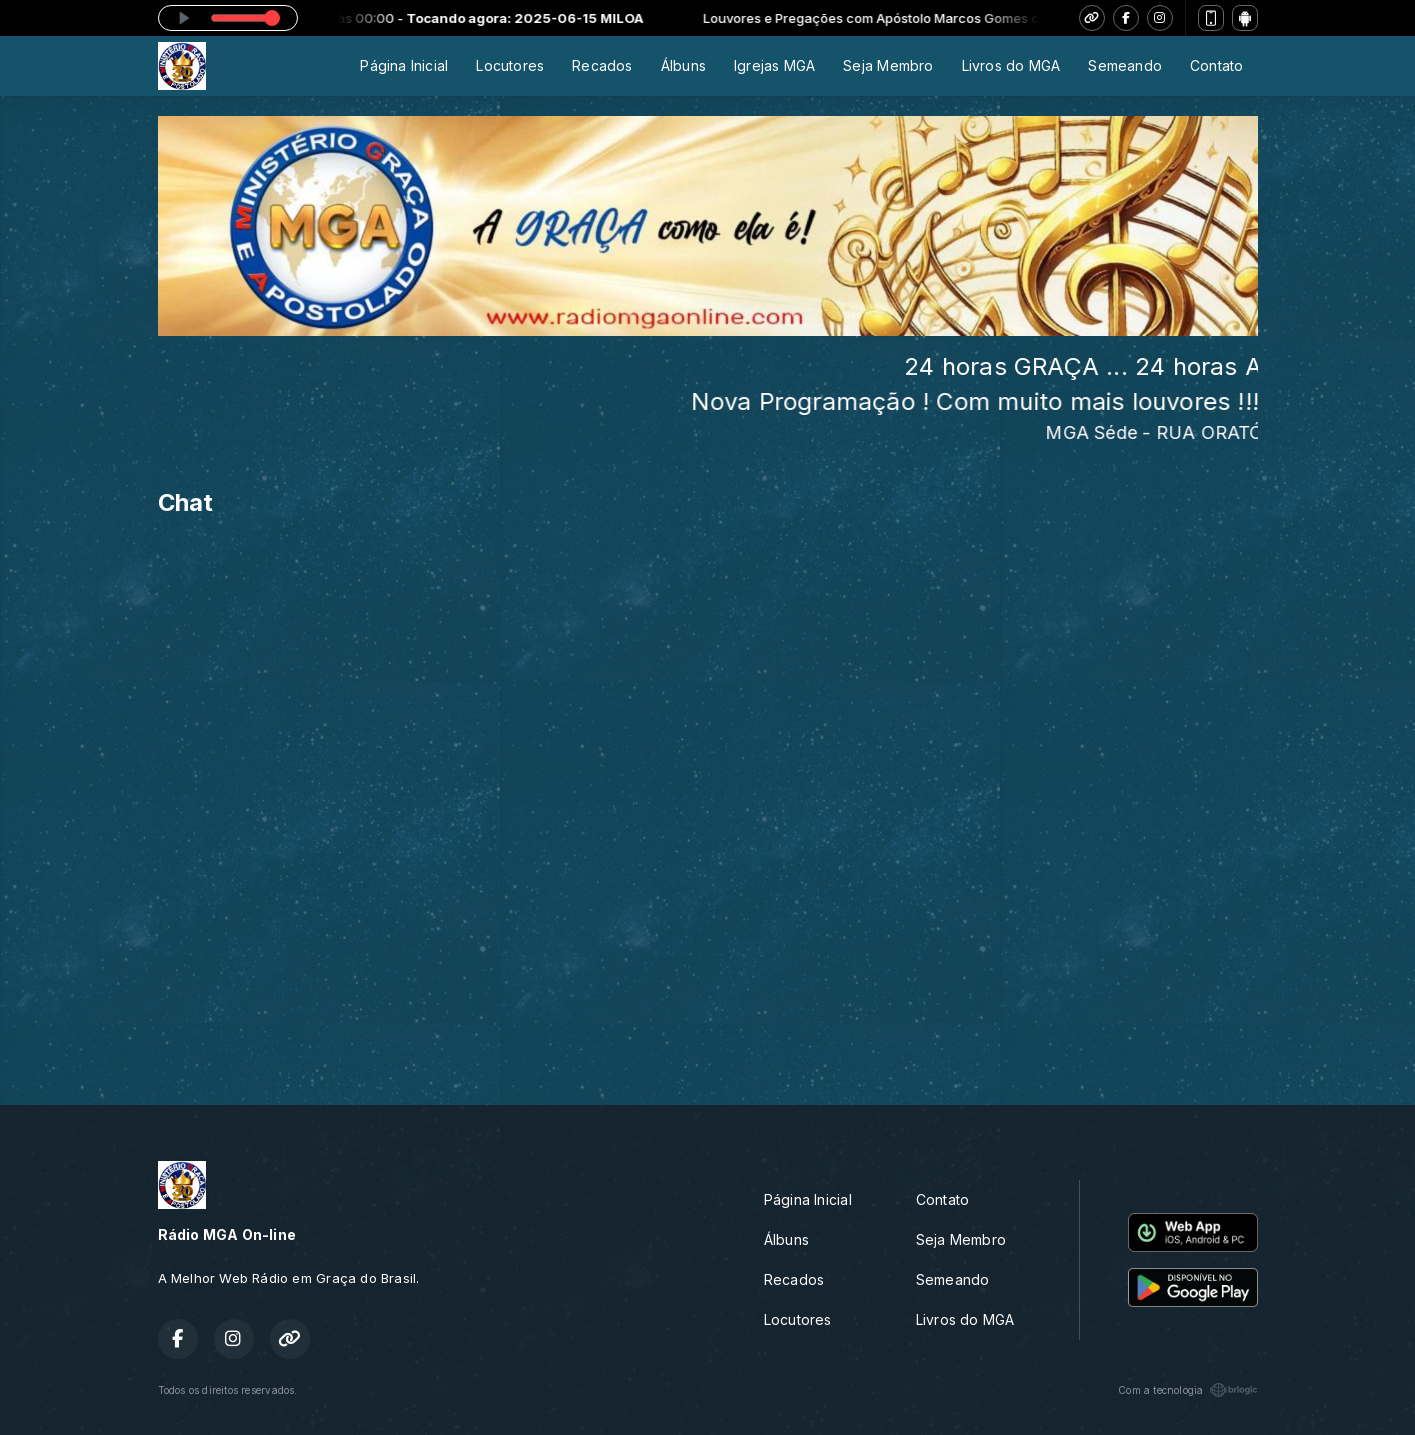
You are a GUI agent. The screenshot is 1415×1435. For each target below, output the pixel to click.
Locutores (510, 65)
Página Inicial (404, 65)
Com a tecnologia (1187, 1390)
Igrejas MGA (774, 65)
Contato (1216, 65)
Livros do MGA (1011, 65)
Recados (602, 65)
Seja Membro (888, 65)
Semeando (1125, 65)
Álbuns (683, 65)
